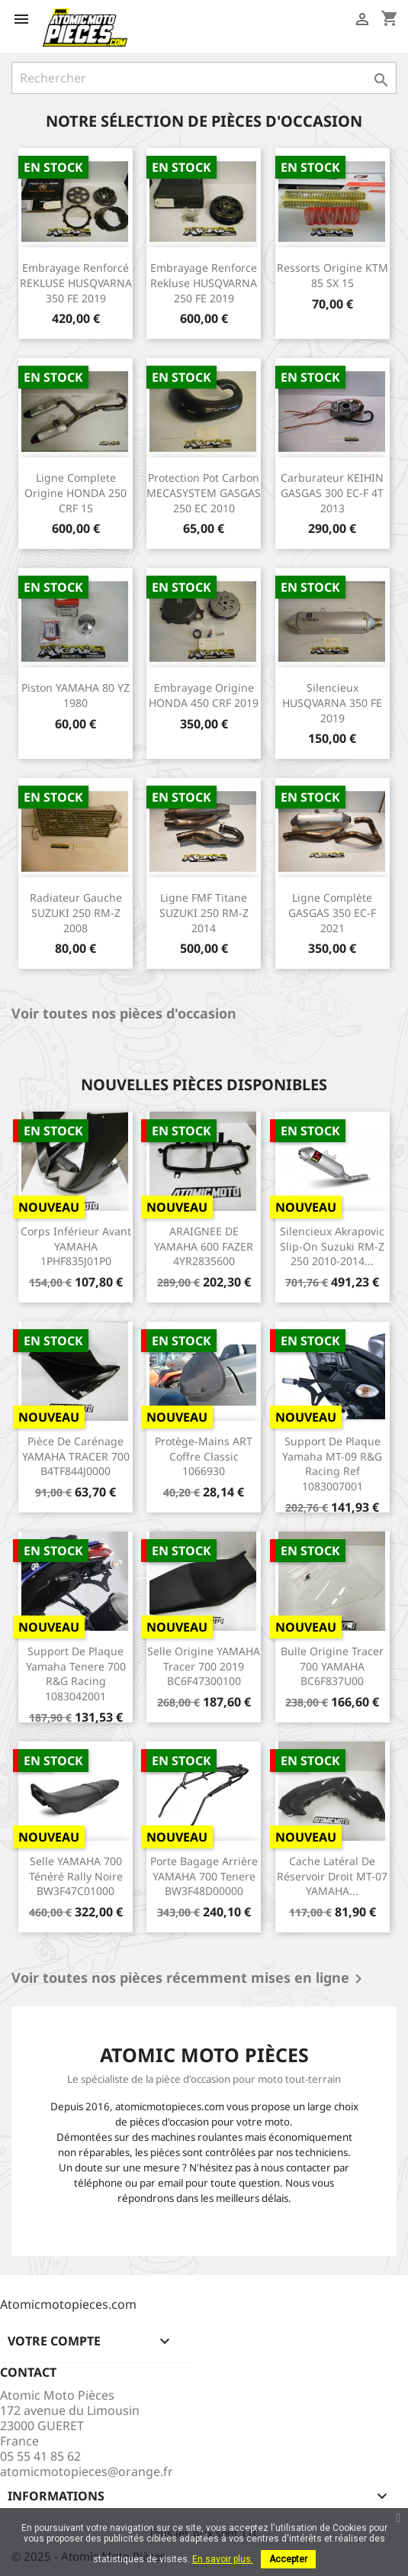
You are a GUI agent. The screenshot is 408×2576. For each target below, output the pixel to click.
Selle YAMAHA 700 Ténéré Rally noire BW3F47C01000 (76, 1876)
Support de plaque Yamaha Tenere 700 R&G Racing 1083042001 (76, 1673)
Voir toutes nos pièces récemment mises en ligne (189, 1979)
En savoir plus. (222, 2559)
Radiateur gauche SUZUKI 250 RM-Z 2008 (76, 912)
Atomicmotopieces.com (68, 2304)
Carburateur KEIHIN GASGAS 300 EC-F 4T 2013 (332, 492)
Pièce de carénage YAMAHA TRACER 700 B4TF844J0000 (76, 1456)
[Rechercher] (204, 78)
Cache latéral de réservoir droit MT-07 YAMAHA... (332, 1876)
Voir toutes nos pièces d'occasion (123, 1014)
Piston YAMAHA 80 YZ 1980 (75, 695)
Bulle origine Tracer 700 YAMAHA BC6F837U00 (332, 1666)
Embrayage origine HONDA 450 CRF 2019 (204, 695)
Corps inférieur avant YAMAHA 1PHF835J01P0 (76, 1246)
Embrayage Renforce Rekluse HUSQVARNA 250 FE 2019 (203, 282)
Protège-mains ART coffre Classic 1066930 (203, 1456)
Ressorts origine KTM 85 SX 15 (332, 275)
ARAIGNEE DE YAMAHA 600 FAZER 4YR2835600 (203, 1246)
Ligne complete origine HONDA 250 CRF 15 (75, 492)
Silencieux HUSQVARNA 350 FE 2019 (332, 702)
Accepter (288, 2559)
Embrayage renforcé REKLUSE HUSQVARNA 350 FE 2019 (76, 282)
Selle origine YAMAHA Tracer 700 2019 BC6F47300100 (203, 1666)
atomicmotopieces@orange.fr (86, 2471)
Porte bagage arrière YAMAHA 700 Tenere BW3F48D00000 (204, 1876)
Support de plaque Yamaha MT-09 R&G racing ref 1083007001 (332, 1463)
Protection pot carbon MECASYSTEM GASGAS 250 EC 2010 (203, 492)
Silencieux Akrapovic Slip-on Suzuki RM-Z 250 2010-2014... (332, 1246)
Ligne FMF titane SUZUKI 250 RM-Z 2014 (204, 912)
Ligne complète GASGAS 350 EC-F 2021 (332, 912)
